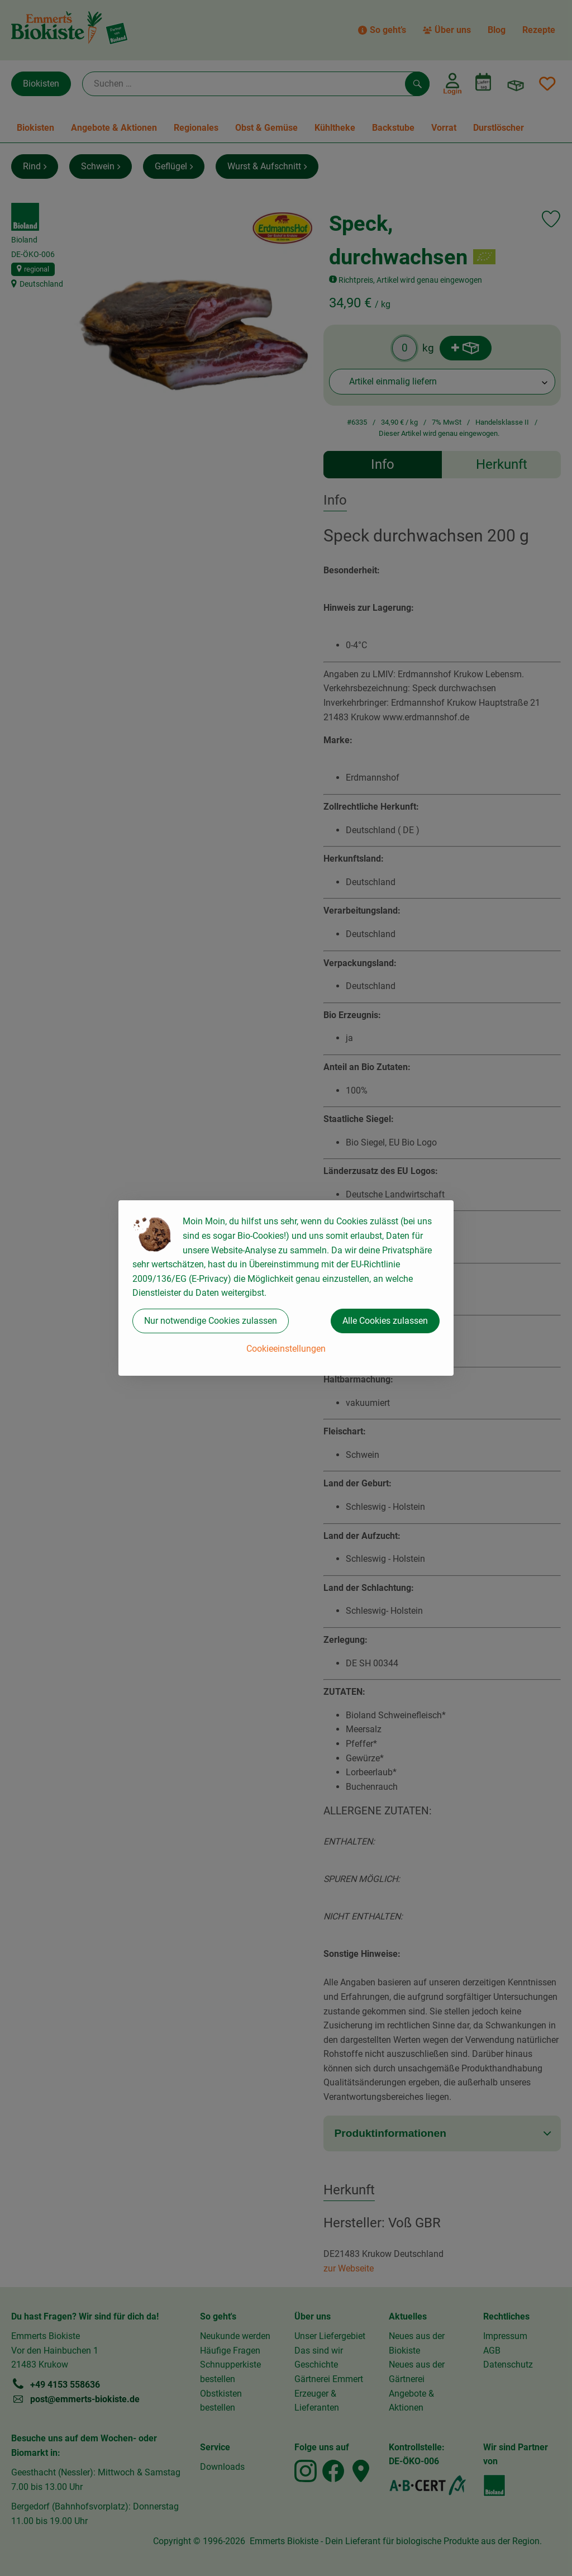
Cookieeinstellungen (286, 1348)
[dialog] (286, 1288)
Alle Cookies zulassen (385, 1320)
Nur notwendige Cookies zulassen (210, 1320)
